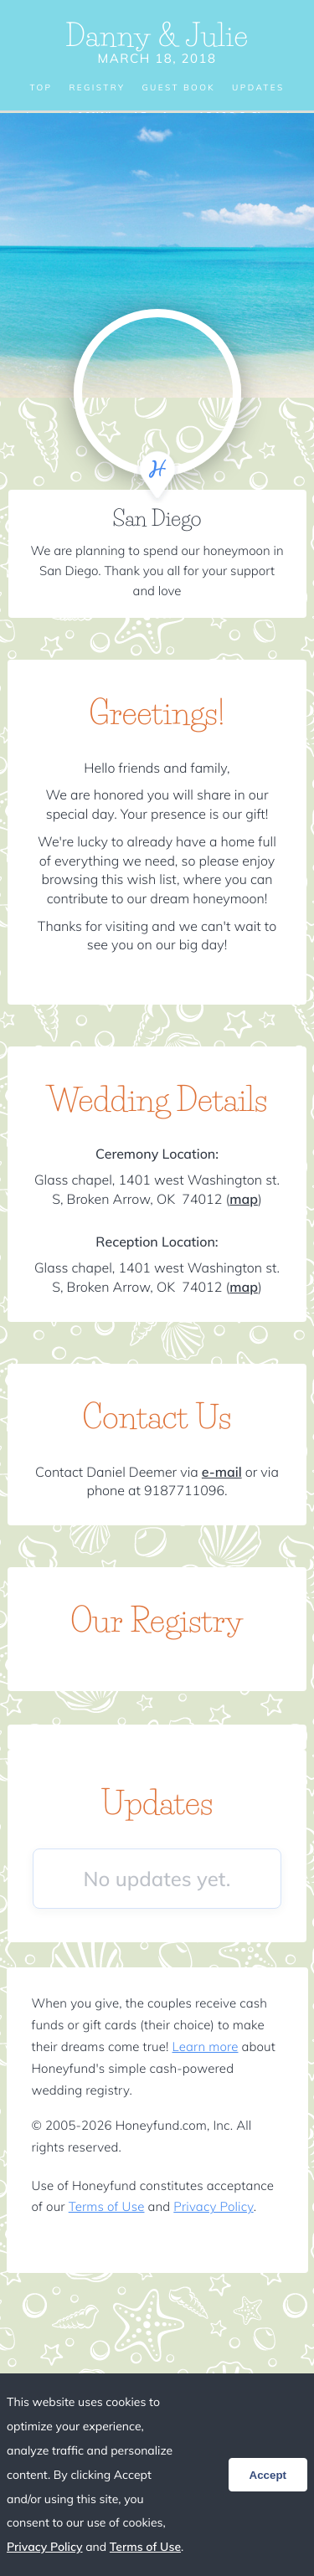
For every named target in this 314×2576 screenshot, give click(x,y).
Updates (258, 88)
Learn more (205, 2046)
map (243, 1198)
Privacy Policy (213, 2206)
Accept (268, 2475)
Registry (97, 88)
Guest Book (178, 88)
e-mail (222, 1471)
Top (40, 88)
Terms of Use (107, 2206)
